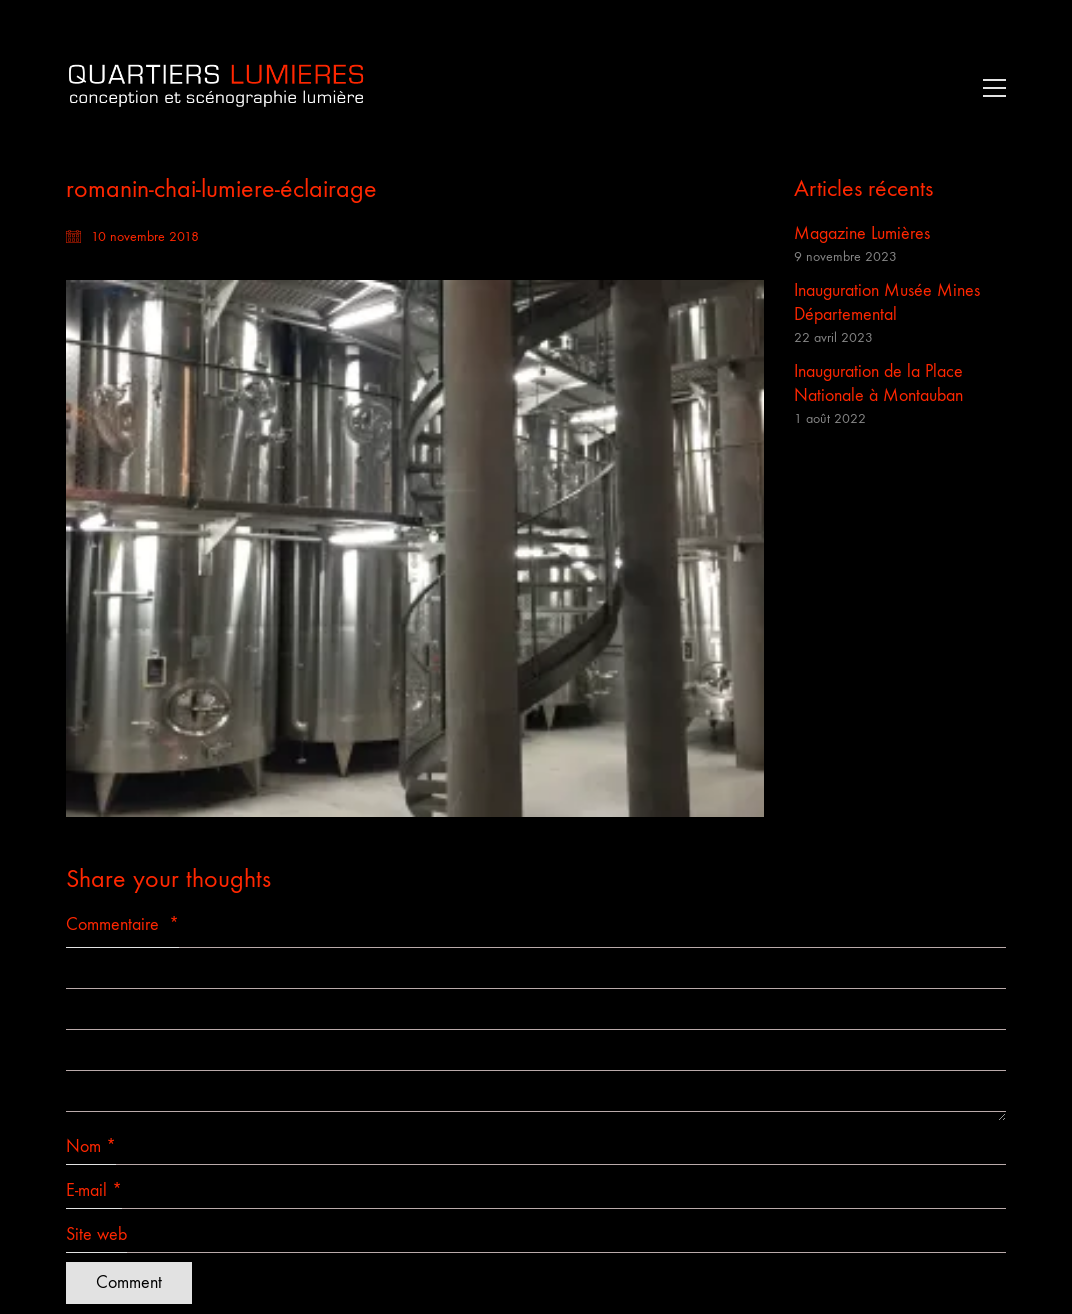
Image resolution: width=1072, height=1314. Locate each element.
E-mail (94, 1191)
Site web (96, 1234)
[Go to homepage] (216, 87)
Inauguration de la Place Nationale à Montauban (878, 383)
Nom (91, 1147)
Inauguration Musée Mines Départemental (887, 302)
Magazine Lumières (862, 233)
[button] (989, 88)
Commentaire (122, 924)
